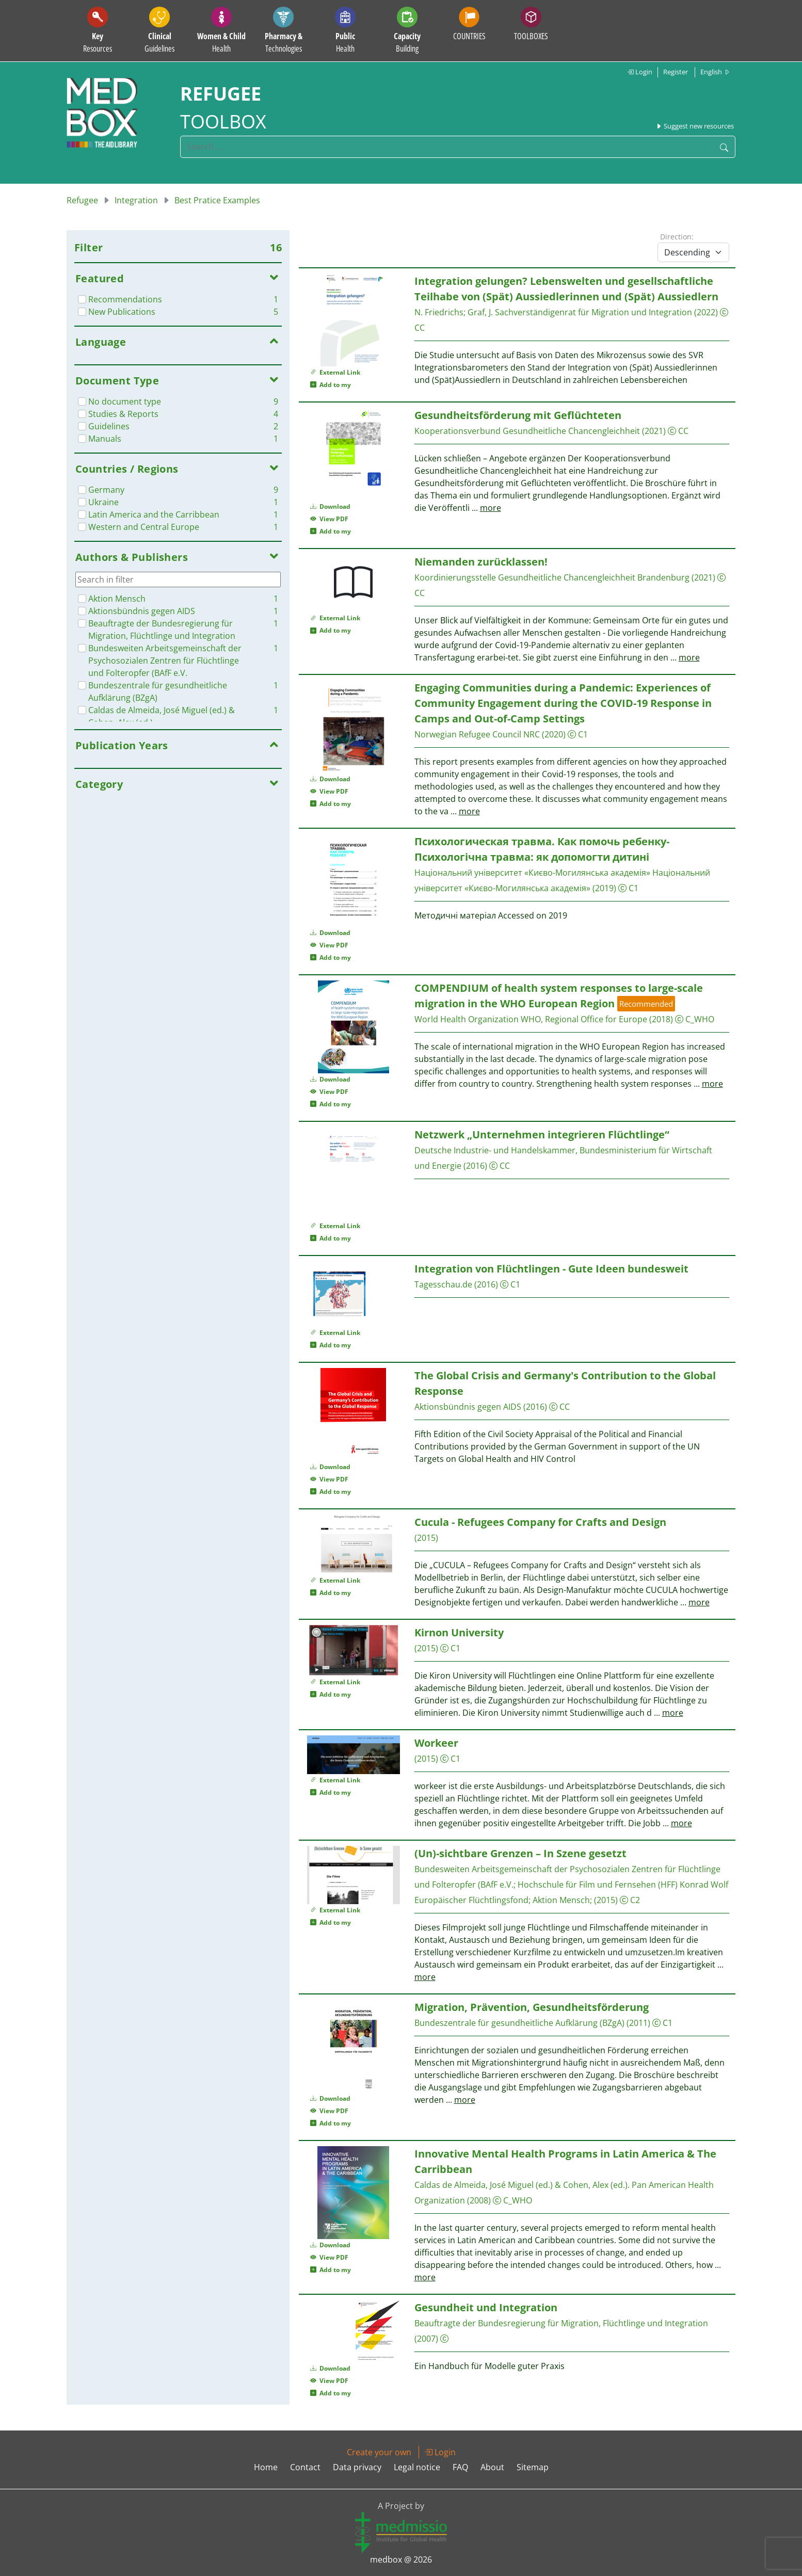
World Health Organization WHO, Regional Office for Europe (530, 1019)
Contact (305, 2467)
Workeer (436, 1743)
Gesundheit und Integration (485, 2307)
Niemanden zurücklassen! (481, 562)
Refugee (82, 200)
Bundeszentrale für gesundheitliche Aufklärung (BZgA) (519, 2022)
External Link (335, 372)
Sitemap (533, 2467)
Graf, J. (480, 312)
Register (675, 71)
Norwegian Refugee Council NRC (477, 734)
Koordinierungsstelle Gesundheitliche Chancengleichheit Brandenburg (551, 577)
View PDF (329, 518)
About (492, 2467)
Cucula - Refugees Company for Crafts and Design (540, 1522)
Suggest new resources (694, 126)
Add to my (330, 384)
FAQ (460, 2467)
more (490, 507)
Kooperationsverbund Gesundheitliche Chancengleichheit (527, 431)
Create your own (379, 2452)
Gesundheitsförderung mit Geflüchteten (517, 415)
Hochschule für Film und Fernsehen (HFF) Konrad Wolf (623, 1884)
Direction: (677, 237)
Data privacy (357, 2467)
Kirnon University (459, 1632)
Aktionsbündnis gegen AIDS (467, 1406)
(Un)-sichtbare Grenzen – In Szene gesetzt (520, 1853)
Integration (136, 200)
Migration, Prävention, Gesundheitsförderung (531, 2007)
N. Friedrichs (438, 312)
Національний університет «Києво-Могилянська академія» (532, 872)
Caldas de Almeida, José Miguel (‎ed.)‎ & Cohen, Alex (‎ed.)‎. (523, 2185)
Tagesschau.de (443, 1284)
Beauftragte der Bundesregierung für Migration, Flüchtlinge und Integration (561, 2323)
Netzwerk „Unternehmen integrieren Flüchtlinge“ (541, 1134)
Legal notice (417, 2467)
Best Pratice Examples (217, 200)
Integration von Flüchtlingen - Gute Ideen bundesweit (551, 1269)
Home (266, 2467)
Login (639, 71)
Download (330, 506)
